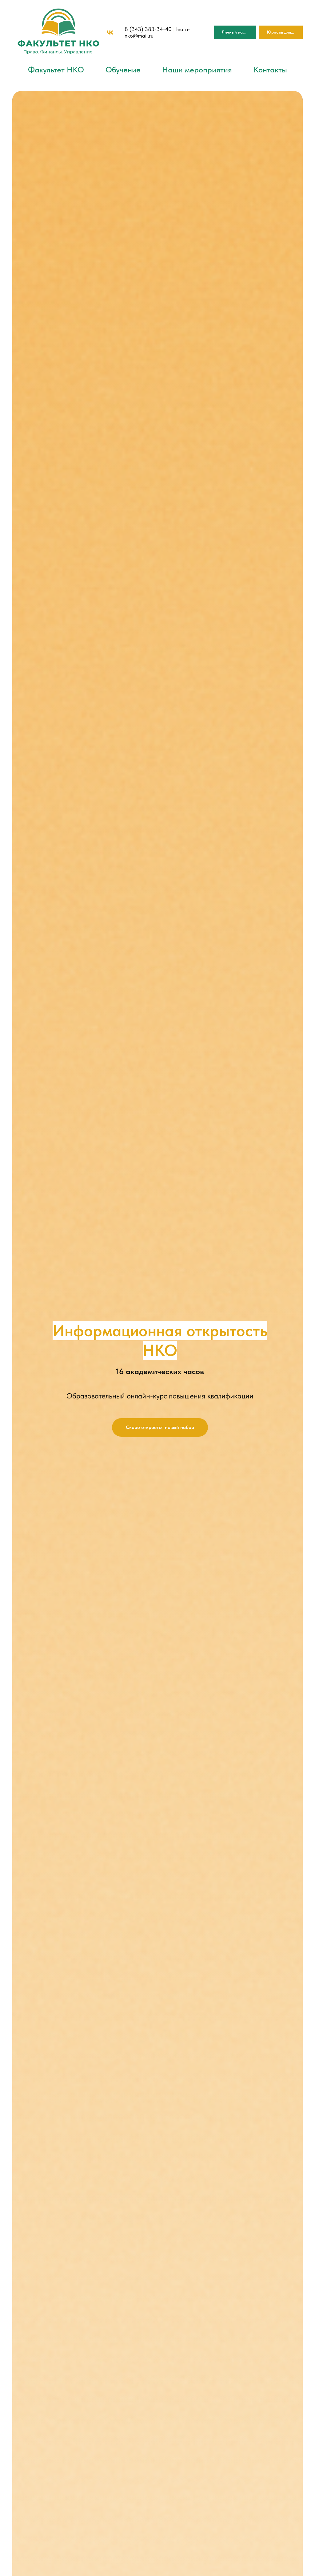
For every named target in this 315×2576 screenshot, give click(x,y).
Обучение (123, 69)
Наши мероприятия (197, 69)
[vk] (110, 32)
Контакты (270, 69)
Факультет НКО (56, 69)
